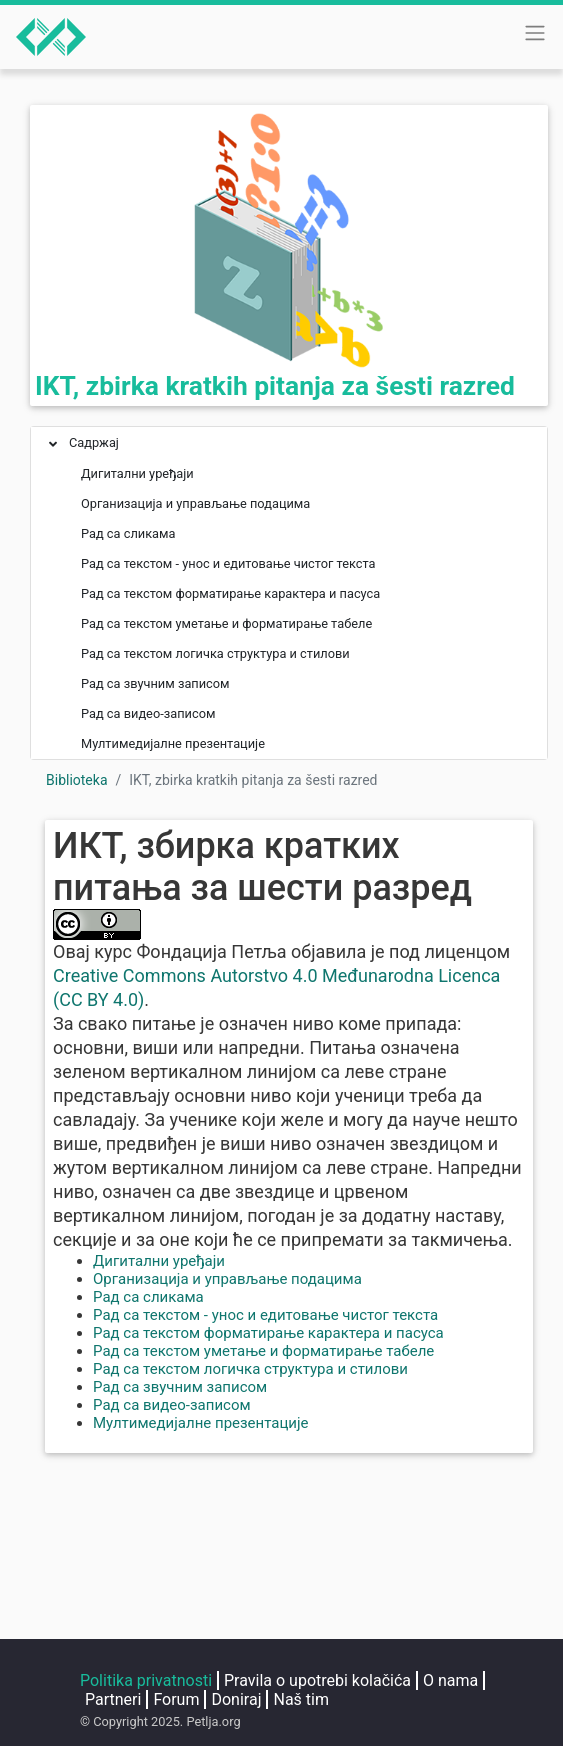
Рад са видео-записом (172, 1405)
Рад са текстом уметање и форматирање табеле (263, 1351)
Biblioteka (77, 780)
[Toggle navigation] (535, 33)
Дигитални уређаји (159, 1261)
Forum (176, 1699)
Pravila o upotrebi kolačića (317, 1680)
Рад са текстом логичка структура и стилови (250, 1369)
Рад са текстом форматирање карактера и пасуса (268, 1333)
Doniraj (236, 1699)
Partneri (113, 1699)
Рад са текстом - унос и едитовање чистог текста (265, 1315)
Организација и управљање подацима (227, 1279)
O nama (450, 1680)
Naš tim (301, 1699)
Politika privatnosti (146, 1680)
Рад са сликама (148, 1297)
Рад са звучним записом (180, 1387)
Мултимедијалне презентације (201, 1423)
